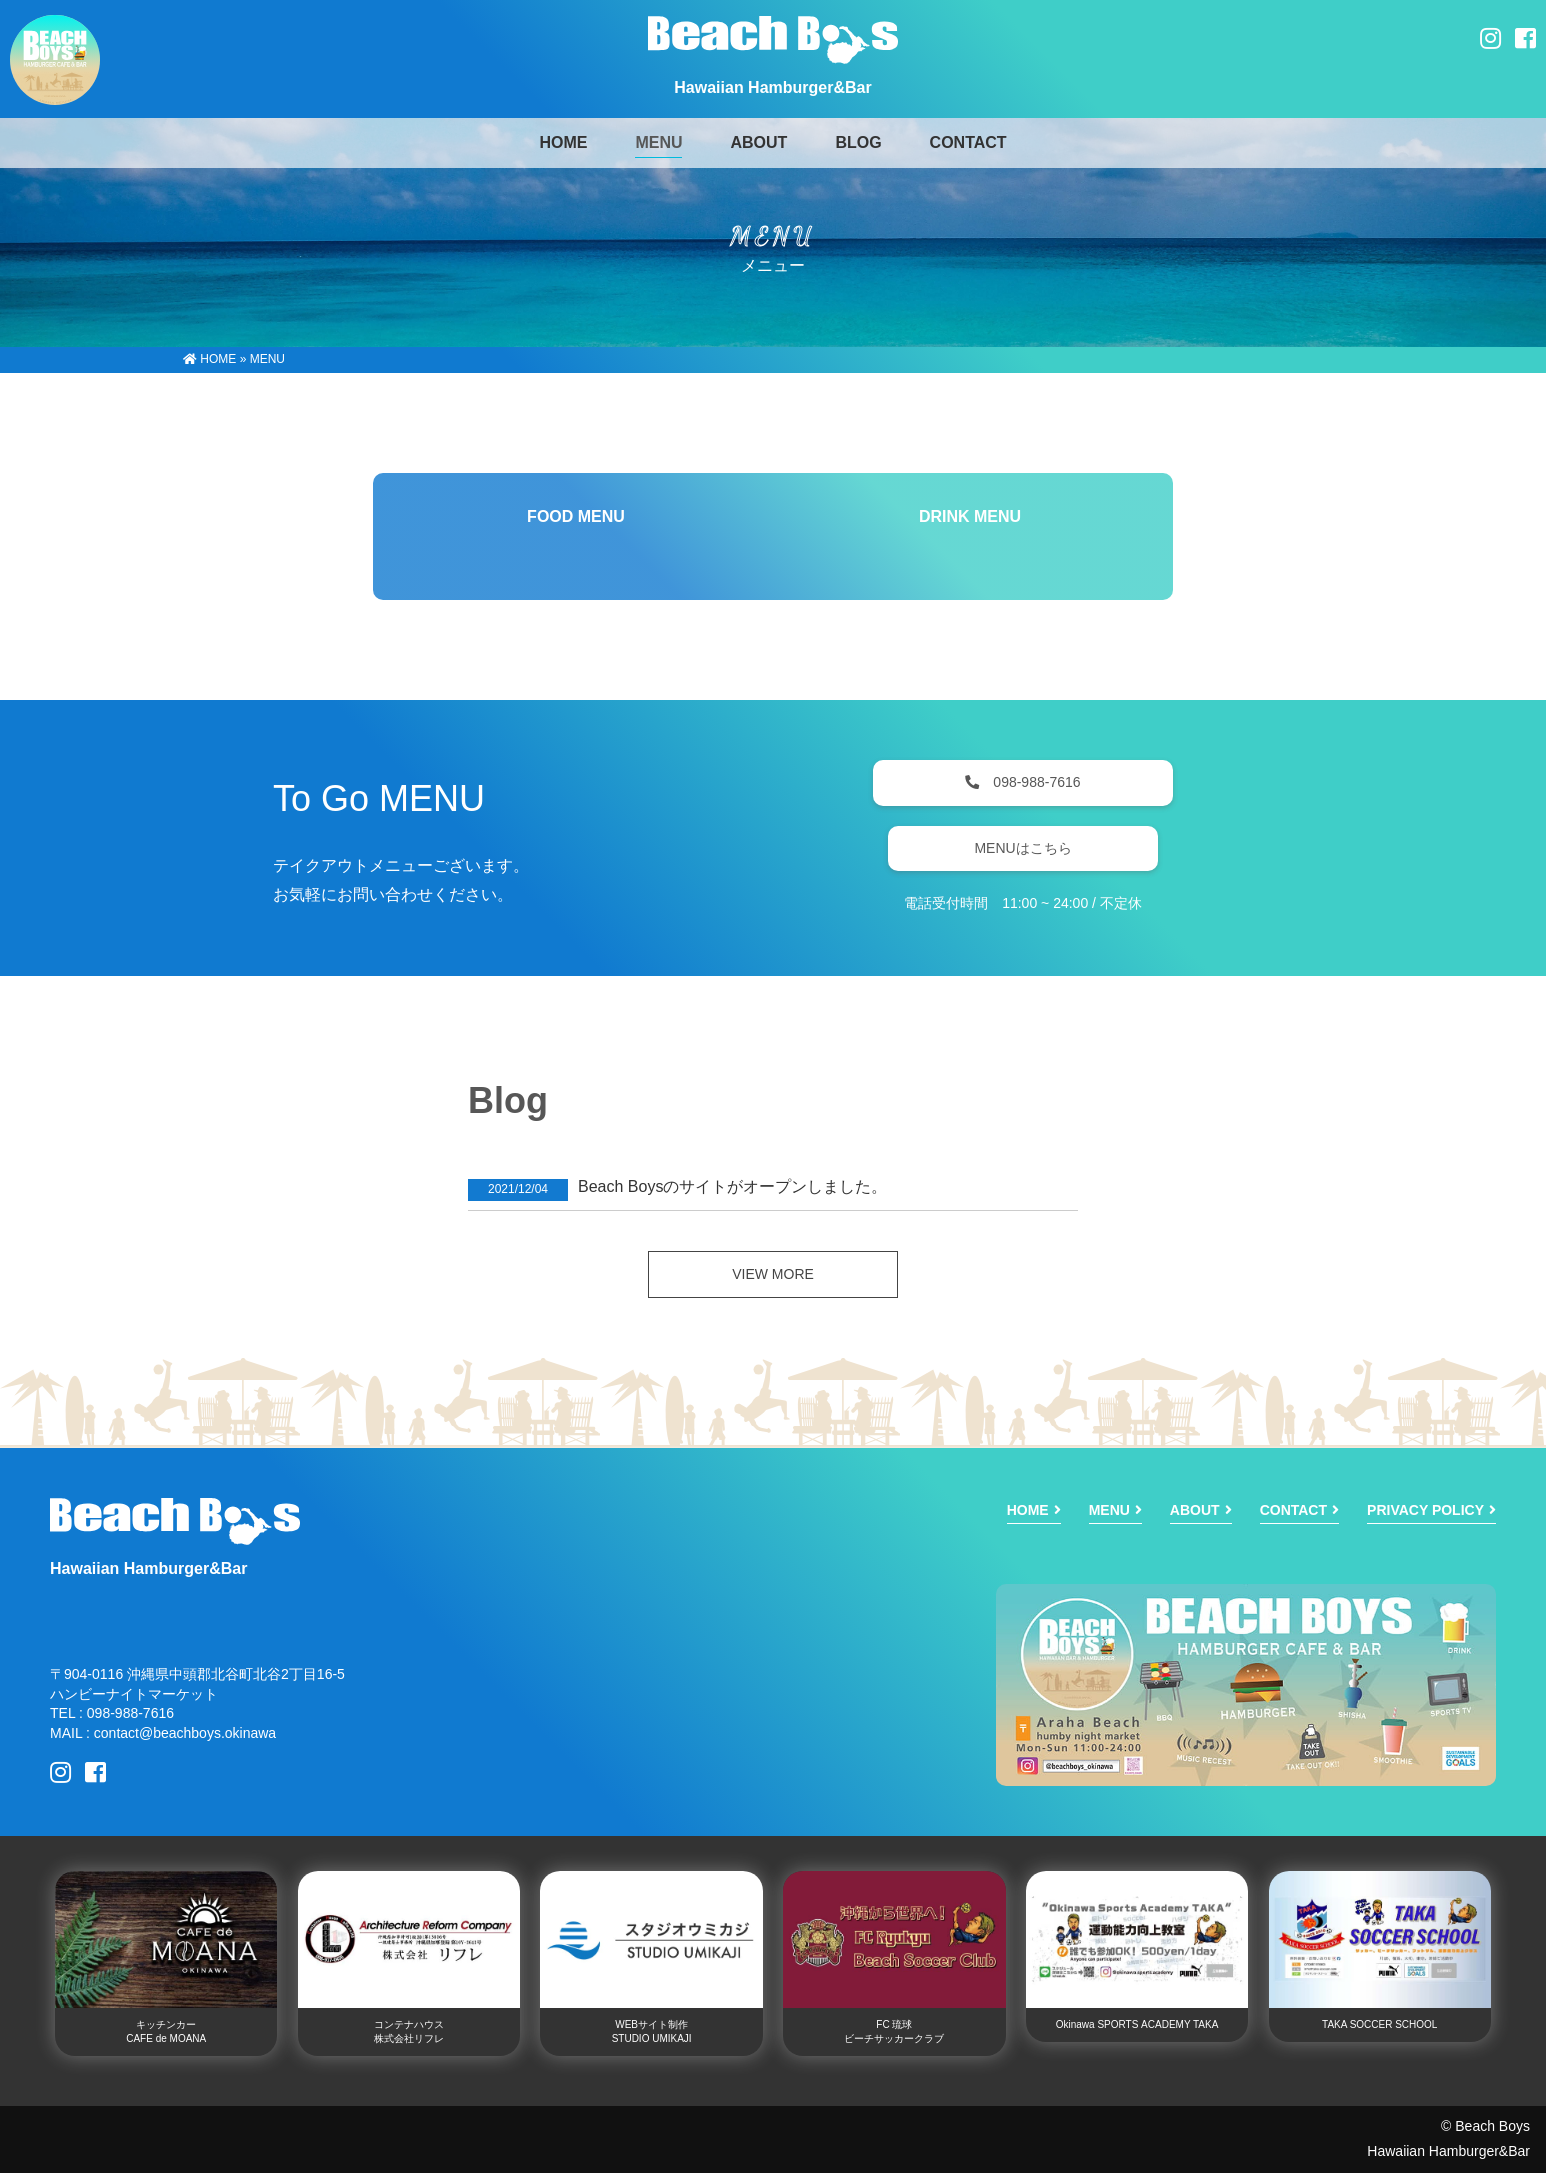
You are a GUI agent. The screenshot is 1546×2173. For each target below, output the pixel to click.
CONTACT (968, 142)
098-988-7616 (1022, 782)
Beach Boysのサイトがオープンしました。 (732, 1186)
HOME (209, 359)
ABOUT (758, 142)
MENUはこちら (1022, 848)
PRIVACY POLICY (1425, 1510)
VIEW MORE (773, 1274)
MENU (658, 142)
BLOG (858, 142)
